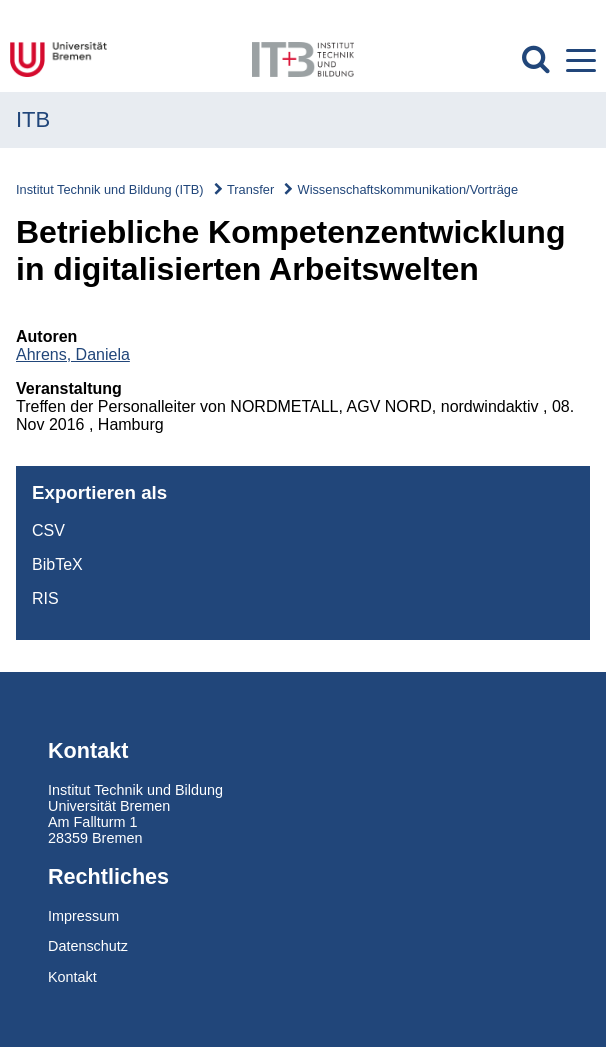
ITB (33, 119)
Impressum (83, 916)
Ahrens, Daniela (73, 354)
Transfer (250, 189)
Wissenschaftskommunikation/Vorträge (408, 189)
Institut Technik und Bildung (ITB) (110, 189)
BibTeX (57, 564)
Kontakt (72, 977)
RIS (45, 598)
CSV (48, 530)
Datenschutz (88, 946)
